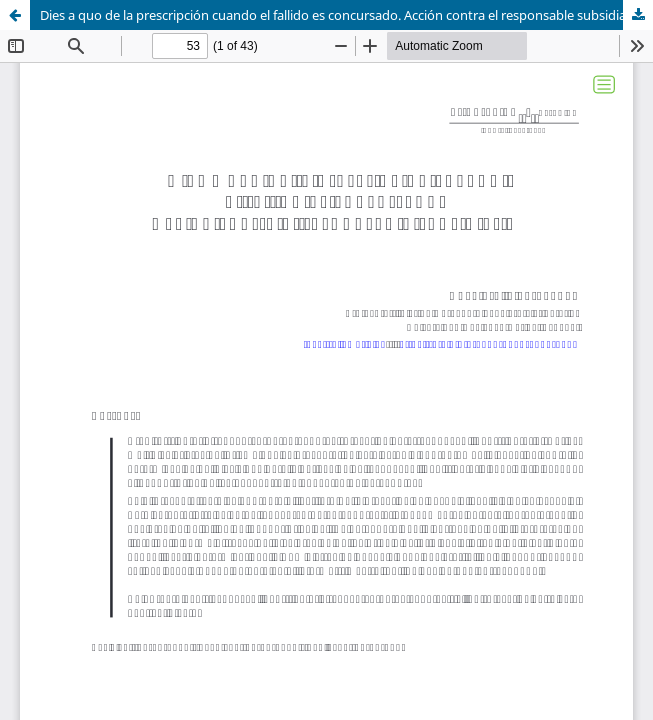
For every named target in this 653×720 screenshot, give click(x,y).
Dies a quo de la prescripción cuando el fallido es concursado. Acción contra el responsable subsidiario (341, 15)
